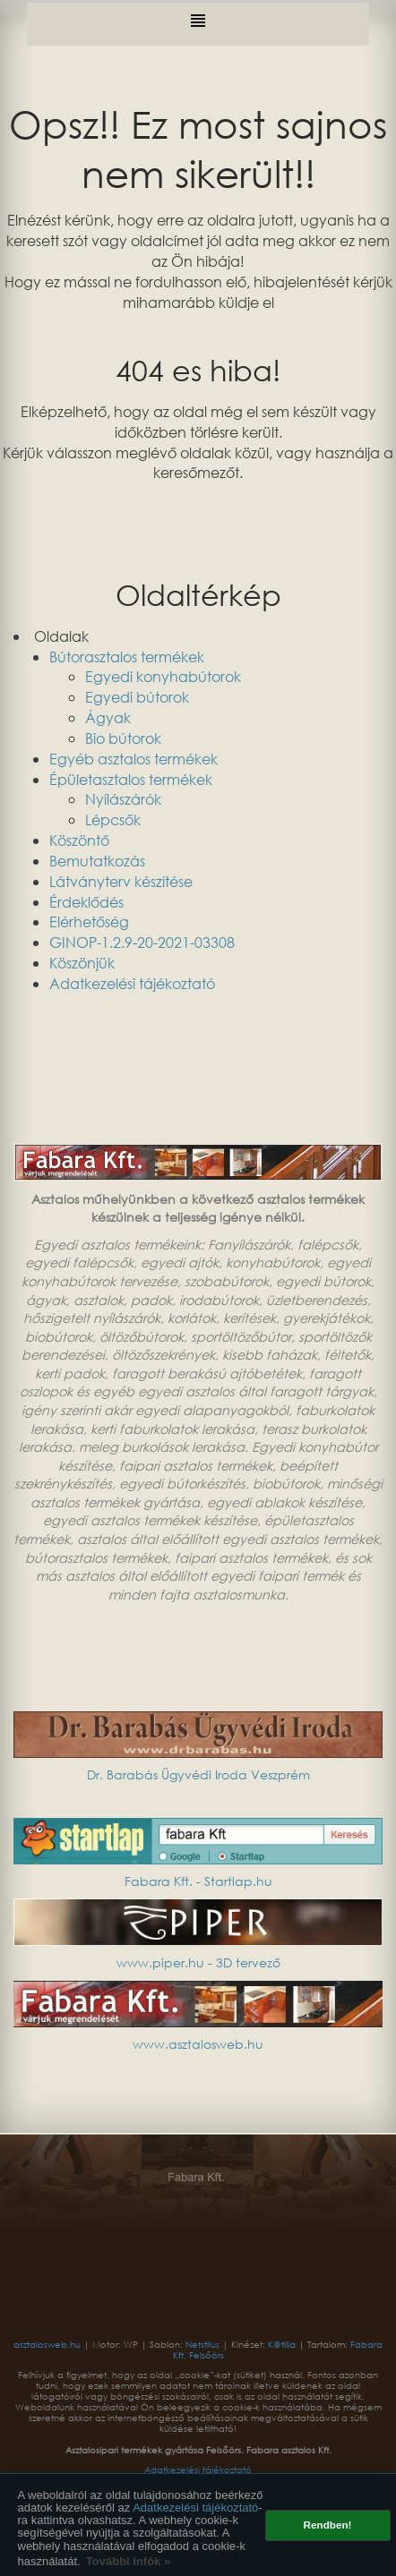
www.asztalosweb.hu (198, 2043)
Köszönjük (82, 962)
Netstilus (203, 2344)
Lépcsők (113, 819)
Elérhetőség (89, 921)
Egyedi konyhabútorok (163, 676)
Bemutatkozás (97, 860)
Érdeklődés (86, 901)
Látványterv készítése (121, 881)
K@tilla (283, 2344)
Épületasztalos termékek (130, 779)
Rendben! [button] (328, 2524)
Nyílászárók (123, 798)
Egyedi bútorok (137, 696)
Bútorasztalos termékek (126, 656)
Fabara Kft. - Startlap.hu (198, 1880)
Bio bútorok (123, 738)
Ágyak (108, 717)
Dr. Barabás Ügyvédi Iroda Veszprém (198, 1774)
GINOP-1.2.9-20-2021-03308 (142, 942)
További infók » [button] (128, 2561)
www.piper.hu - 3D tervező (198, 1962)
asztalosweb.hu (48, 2344)
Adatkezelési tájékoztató (195, 2507)
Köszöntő (79, 840)
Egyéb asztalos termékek (133, 758)
